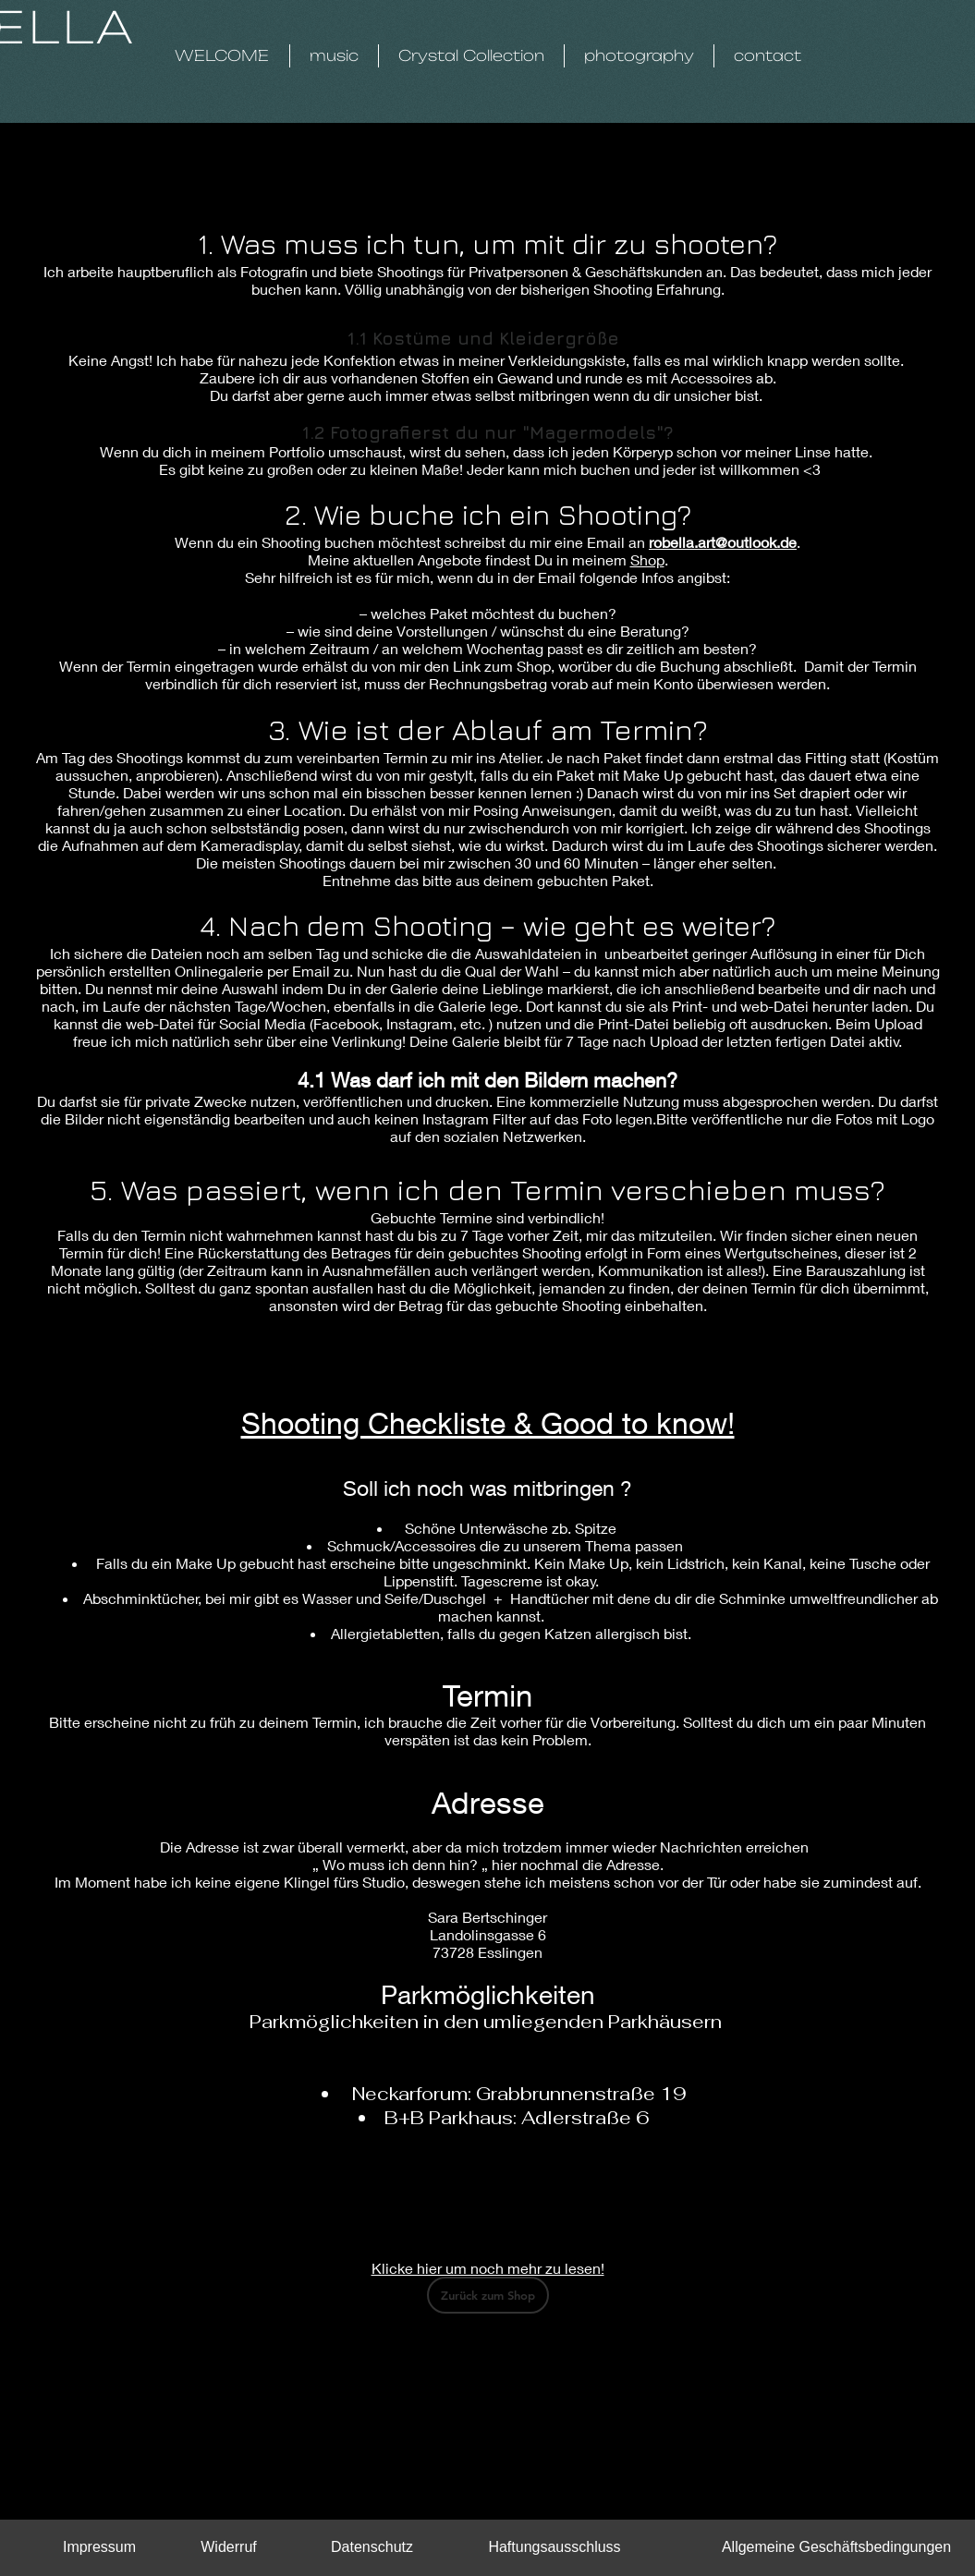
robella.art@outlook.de (723, 542)
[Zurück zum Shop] (488, 2295)
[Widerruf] (229, 2547)
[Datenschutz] (372, 2547)
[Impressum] (100, 2547)
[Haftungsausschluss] (555, 2547)
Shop (647, 559)
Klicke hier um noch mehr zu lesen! (488, 2268)
